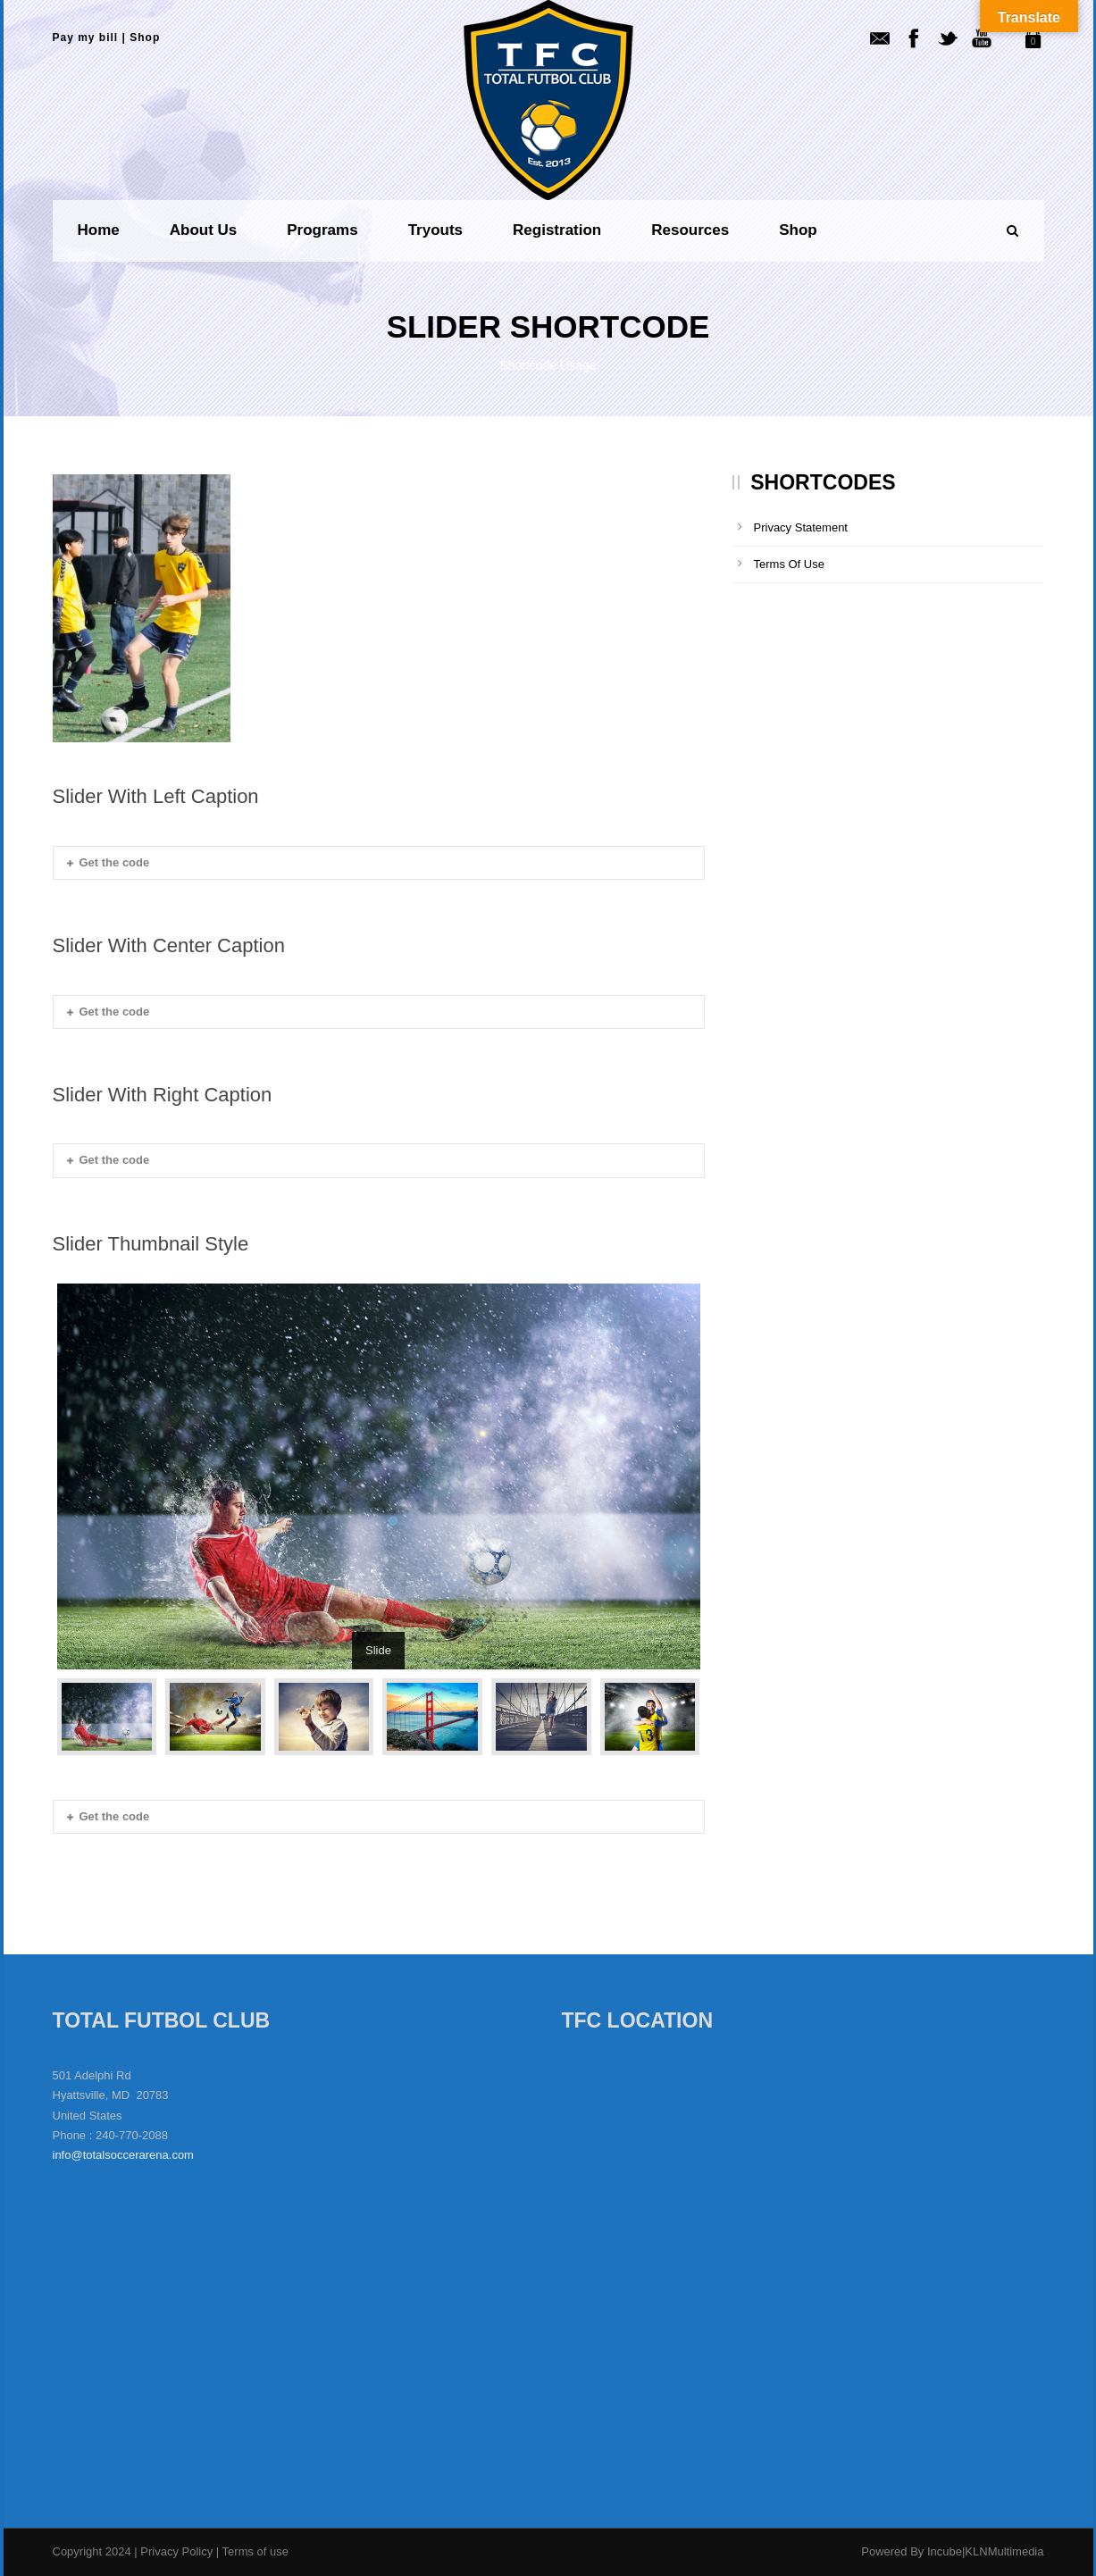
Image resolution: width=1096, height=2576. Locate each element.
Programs (322, 230)
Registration (557, 230)
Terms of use (255, 2551)
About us (204, 230)
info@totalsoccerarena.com (123, 2155)
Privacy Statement (801, 527)
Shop (145, 37)
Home (99, 230)
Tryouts (435, 230)
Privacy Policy (178, 2551)
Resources (690, 230)
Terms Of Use (789, 564)
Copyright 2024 (92, 2551)
